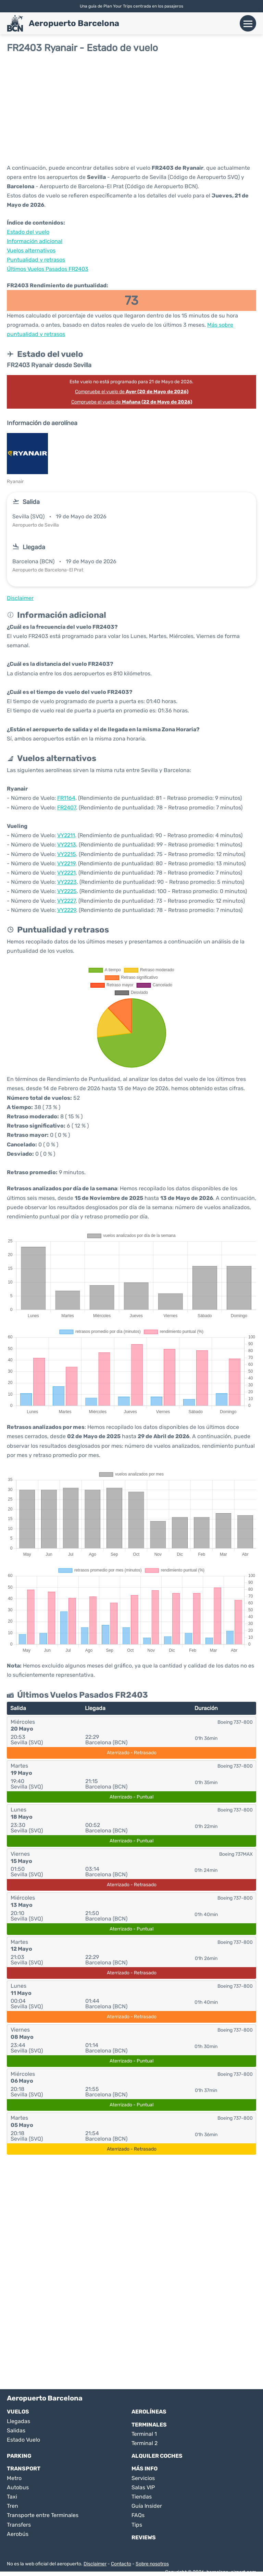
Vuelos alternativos (31, 250)
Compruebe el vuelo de (131, 392)
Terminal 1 (144, 2434)
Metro (14, 2478)
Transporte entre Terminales (42, 2515)
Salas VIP (143, 2487)
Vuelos (18, 2411)
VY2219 (66, 863)
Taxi (12, 2496)
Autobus (18, 2487)
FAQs (138, 2515)
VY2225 (67, 891)
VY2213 (66, 844)
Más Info (145, 2468)
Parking (19, 2456)
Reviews (144, 2537)
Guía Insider (147, 2506)
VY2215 (66, 854)
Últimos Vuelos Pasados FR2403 (47, 269)
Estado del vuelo (28, 232)
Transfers (19, 2524)
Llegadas (18, 2421)
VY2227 (66, 901)
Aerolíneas (149, 2411)
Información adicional (34, 241)
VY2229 (66, 910)
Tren (12, 2506)
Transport (23, 2468)
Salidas (16, 2430)
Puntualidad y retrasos (36, 259)
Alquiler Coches (157, 2456)
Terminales (149, 2424)
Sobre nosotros (152, 2564)
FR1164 (66, 798)
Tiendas (142, 2496)
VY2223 (67, 882)
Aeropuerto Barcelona (74, 23)
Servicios (143, 2478)
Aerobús (17, 2534)
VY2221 (66, 872)
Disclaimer (95, 2564)
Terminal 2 (145, 2443)
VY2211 (66, 835)
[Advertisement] (131, 108)
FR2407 (66, 807)
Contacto (121, 2564)
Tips (137, 2524)
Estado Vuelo (23, 2439)
